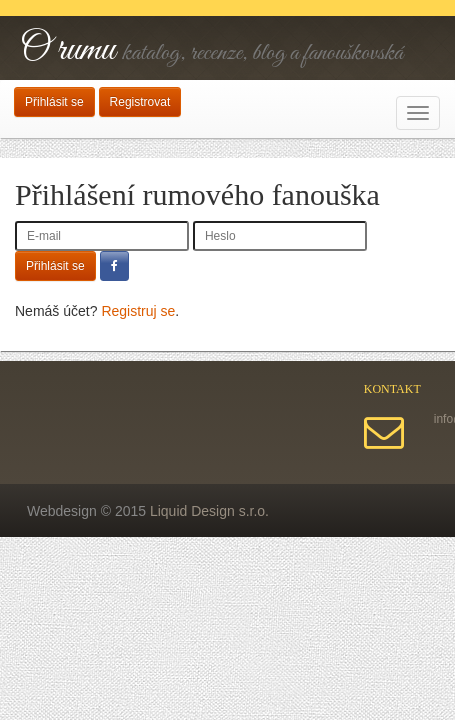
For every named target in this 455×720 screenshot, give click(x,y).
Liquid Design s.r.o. (209, 511)
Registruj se (138, 311)
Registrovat (140, 102)
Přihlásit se (54, 102)
